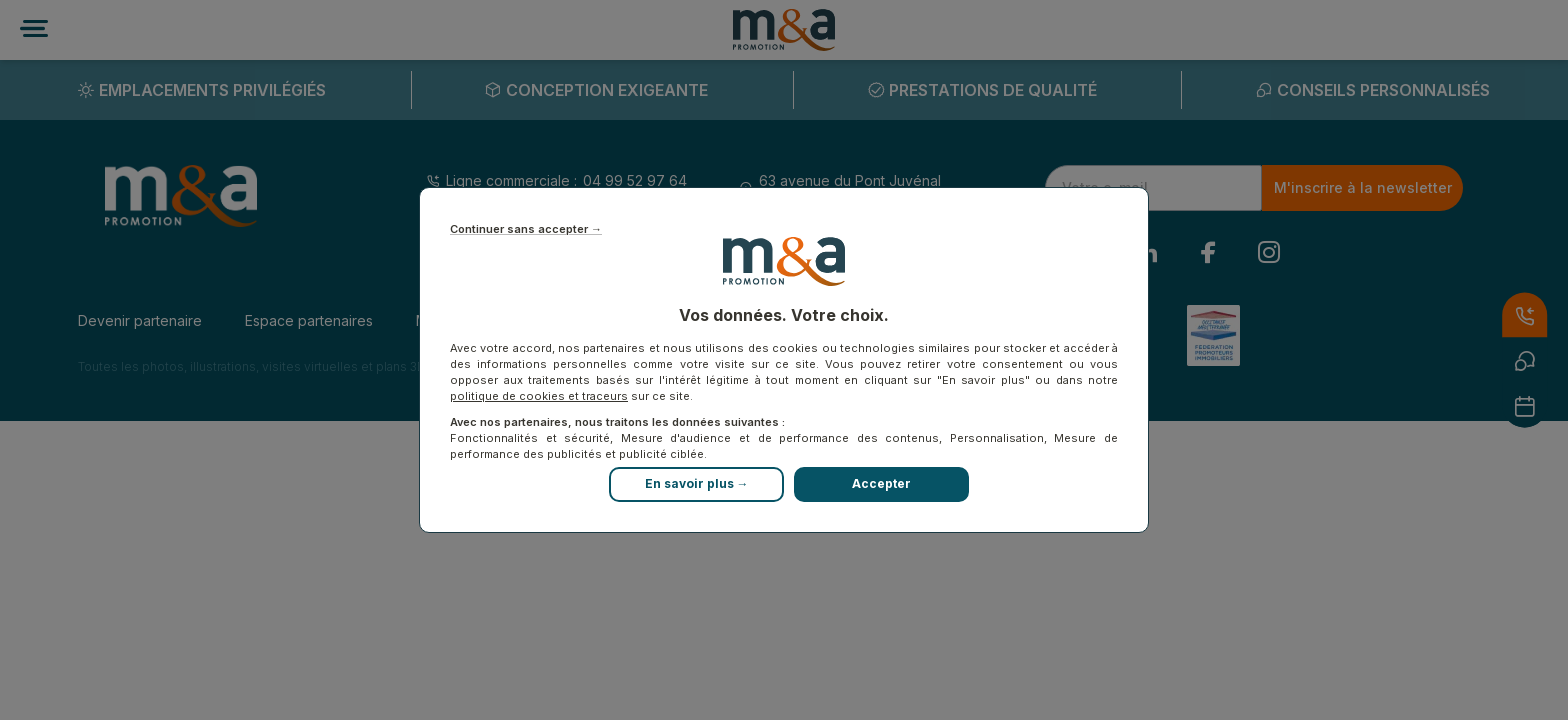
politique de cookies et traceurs (539, 396)
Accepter (881, 483)
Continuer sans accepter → (526, 229)
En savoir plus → (697, 483)
